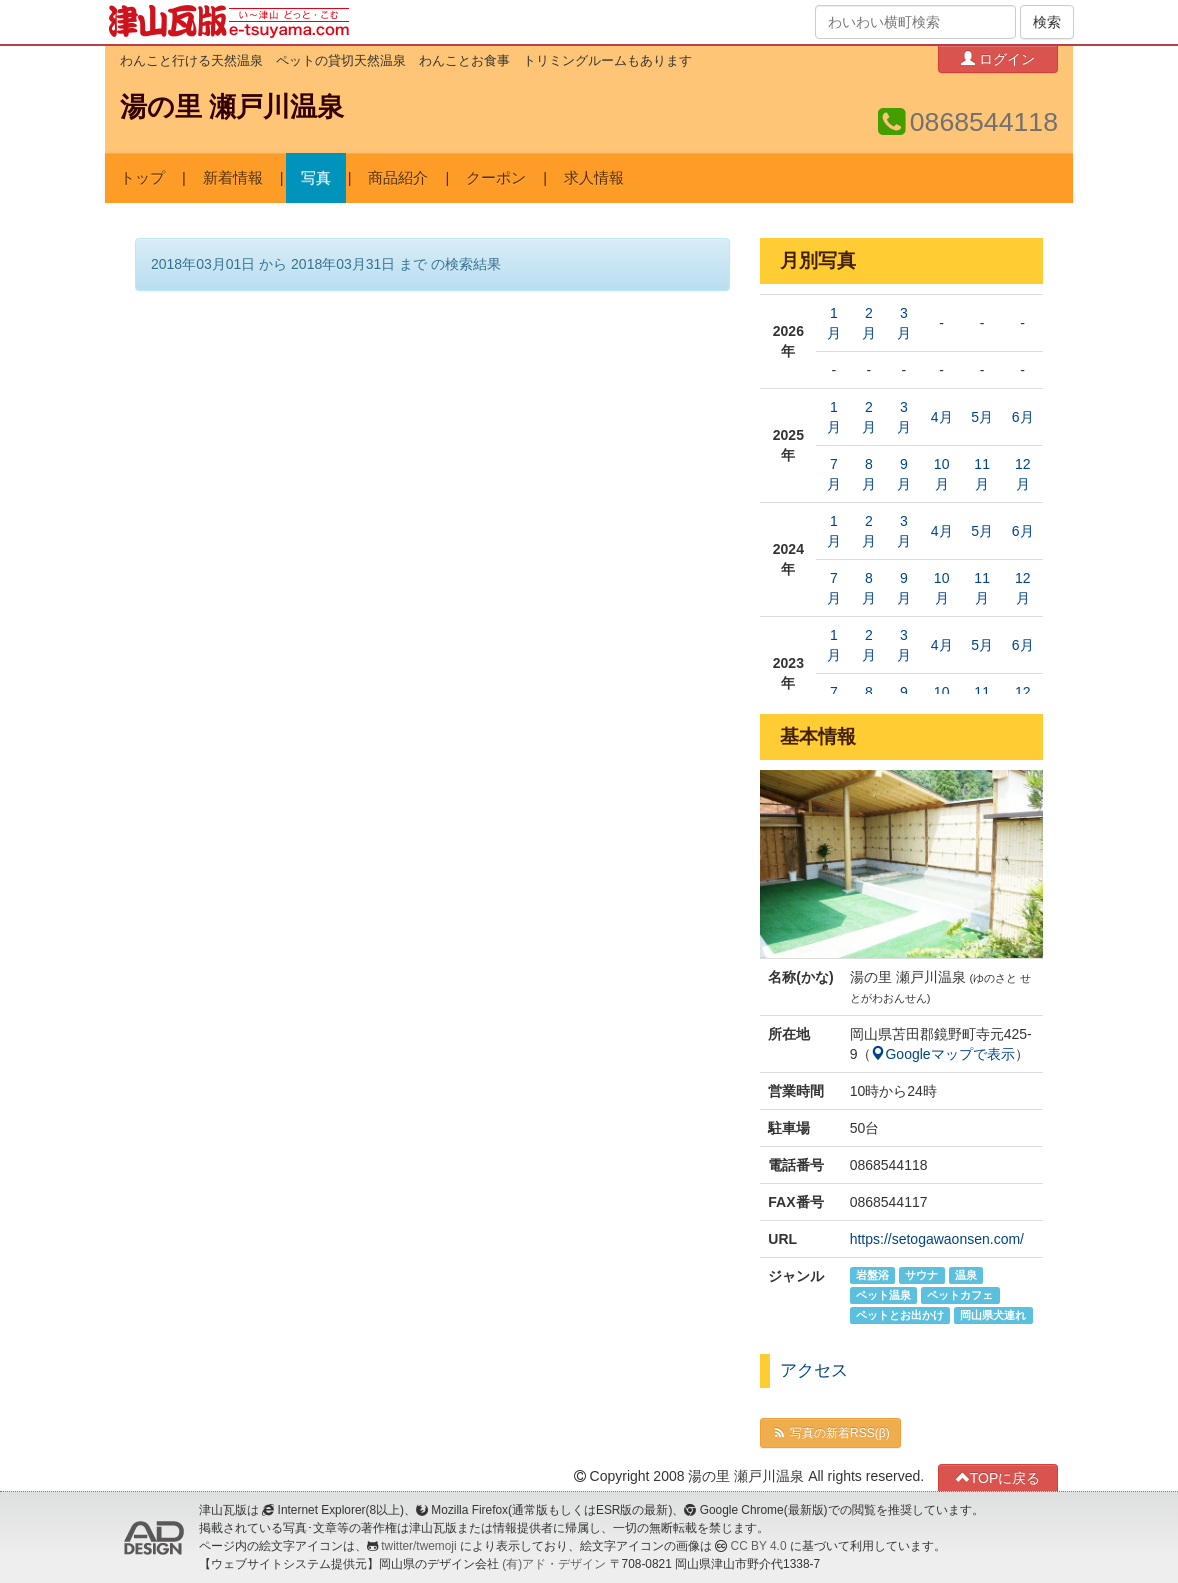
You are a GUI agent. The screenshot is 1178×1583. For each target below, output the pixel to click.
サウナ (921, 1275)
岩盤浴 (872, 1275)
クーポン (496, 178)
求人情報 (594, 178)
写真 (316, 178)
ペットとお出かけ (900, 1315)
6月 (1023, 417)
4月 (942, 417)
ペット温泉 (883, 1295)
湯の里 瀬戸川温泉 (232, 107)
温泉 (966, 1275)
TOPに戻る (998, 1477)
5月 (982, 417)
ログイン (998, 58)
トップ (142, 178)
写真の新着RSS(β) (830, 1433)
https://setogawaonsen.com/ (937, 1239)
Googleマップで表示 (942, 1054)
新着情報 (233, 178)
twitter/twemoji (418, 1546)
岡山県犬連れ (993, 1315)
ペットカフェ (960, 1295)
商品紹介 (398, 178)
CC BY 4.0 (759, 1546)
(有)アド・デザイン (554, 1564)
